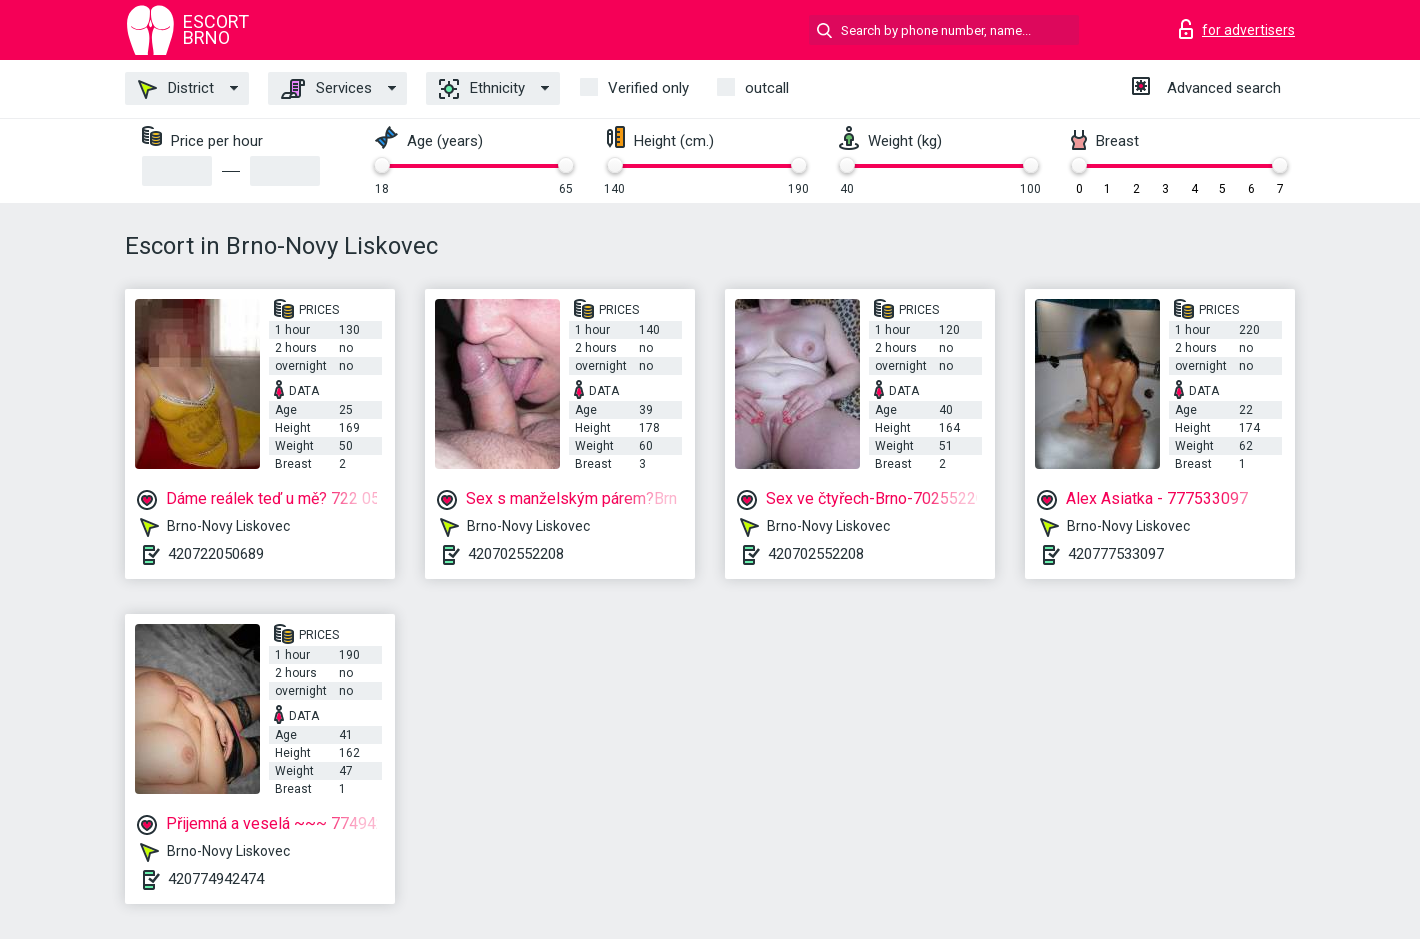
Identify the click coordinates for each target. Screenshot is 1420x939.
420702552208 (516, 554)
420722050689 (216, 554)
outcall (767, 88)
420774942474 (216, 879)
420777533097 (1116, 554)
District (176, 89)
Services (326, 89)
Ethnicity (482, 89)
